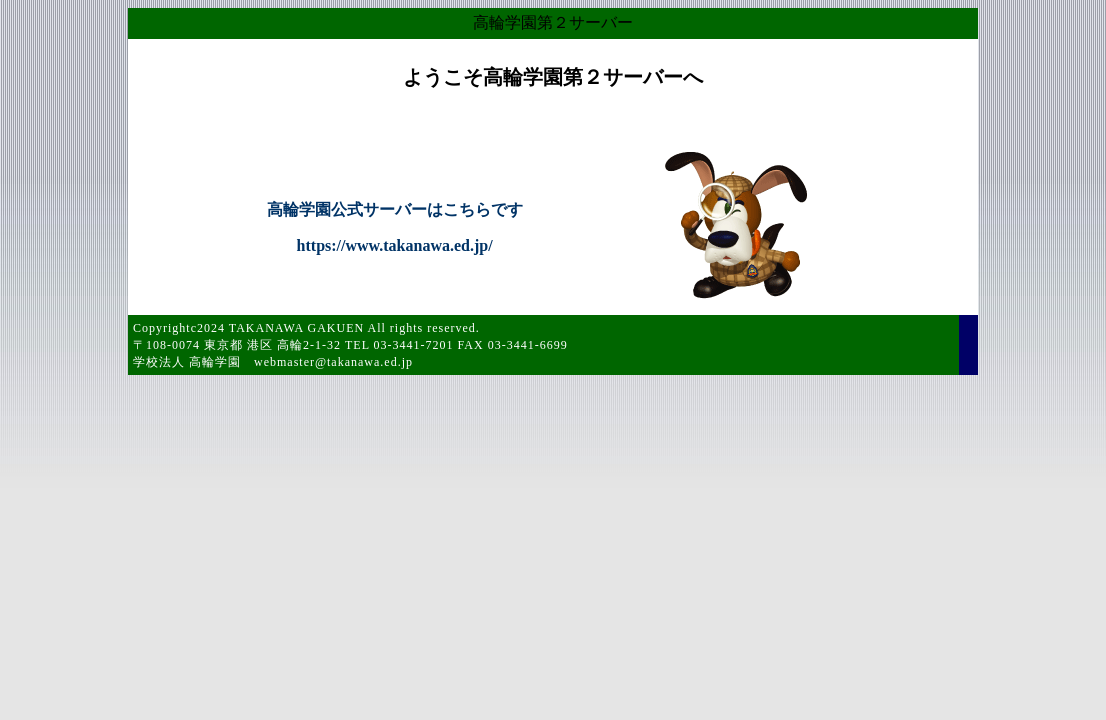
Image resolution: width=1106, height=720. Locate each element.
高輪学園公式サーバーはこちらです (395, 209)
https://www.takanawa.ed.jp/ (395, 245)
